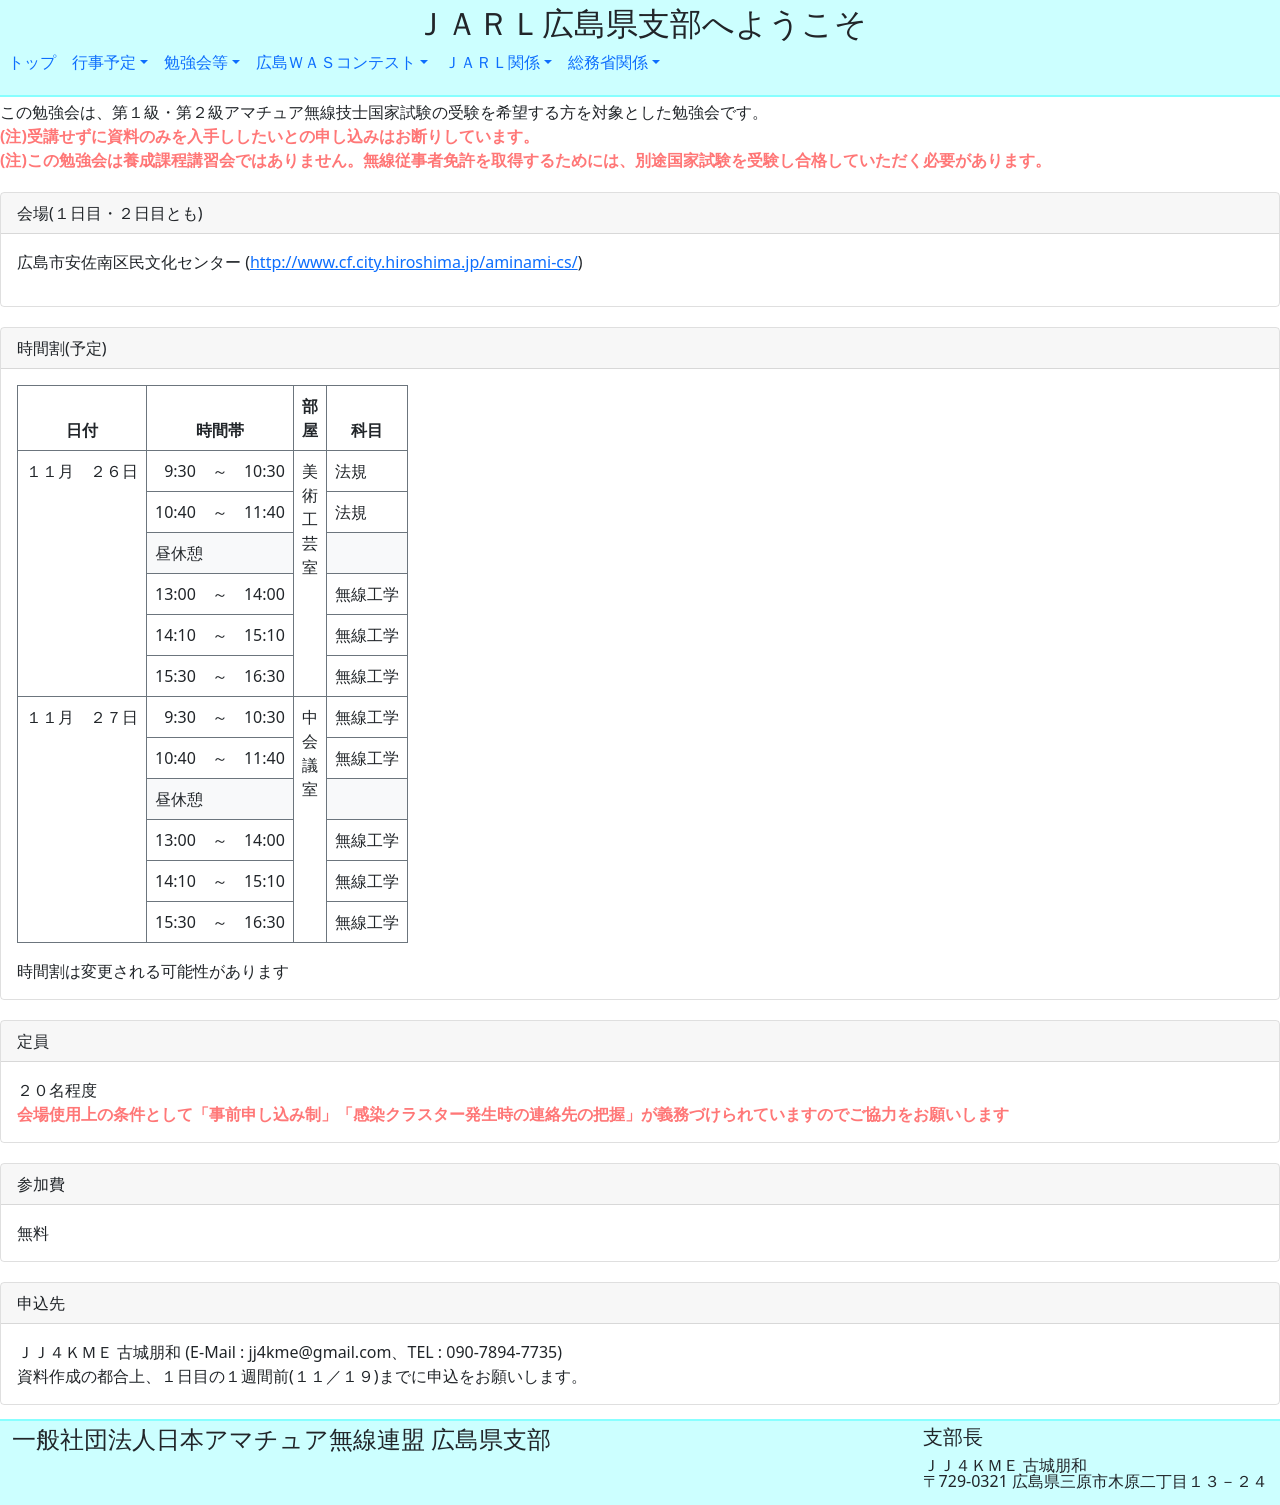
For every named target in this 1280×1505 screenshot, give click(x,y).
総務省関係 (608, 62)
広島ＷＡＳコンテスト (336, 62)
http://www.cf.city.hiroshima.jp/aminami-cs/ (414, 262)
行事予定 (104, 62)
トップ (32, 62)
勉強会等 (196, 62)
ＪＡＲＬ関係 (492, 62)
